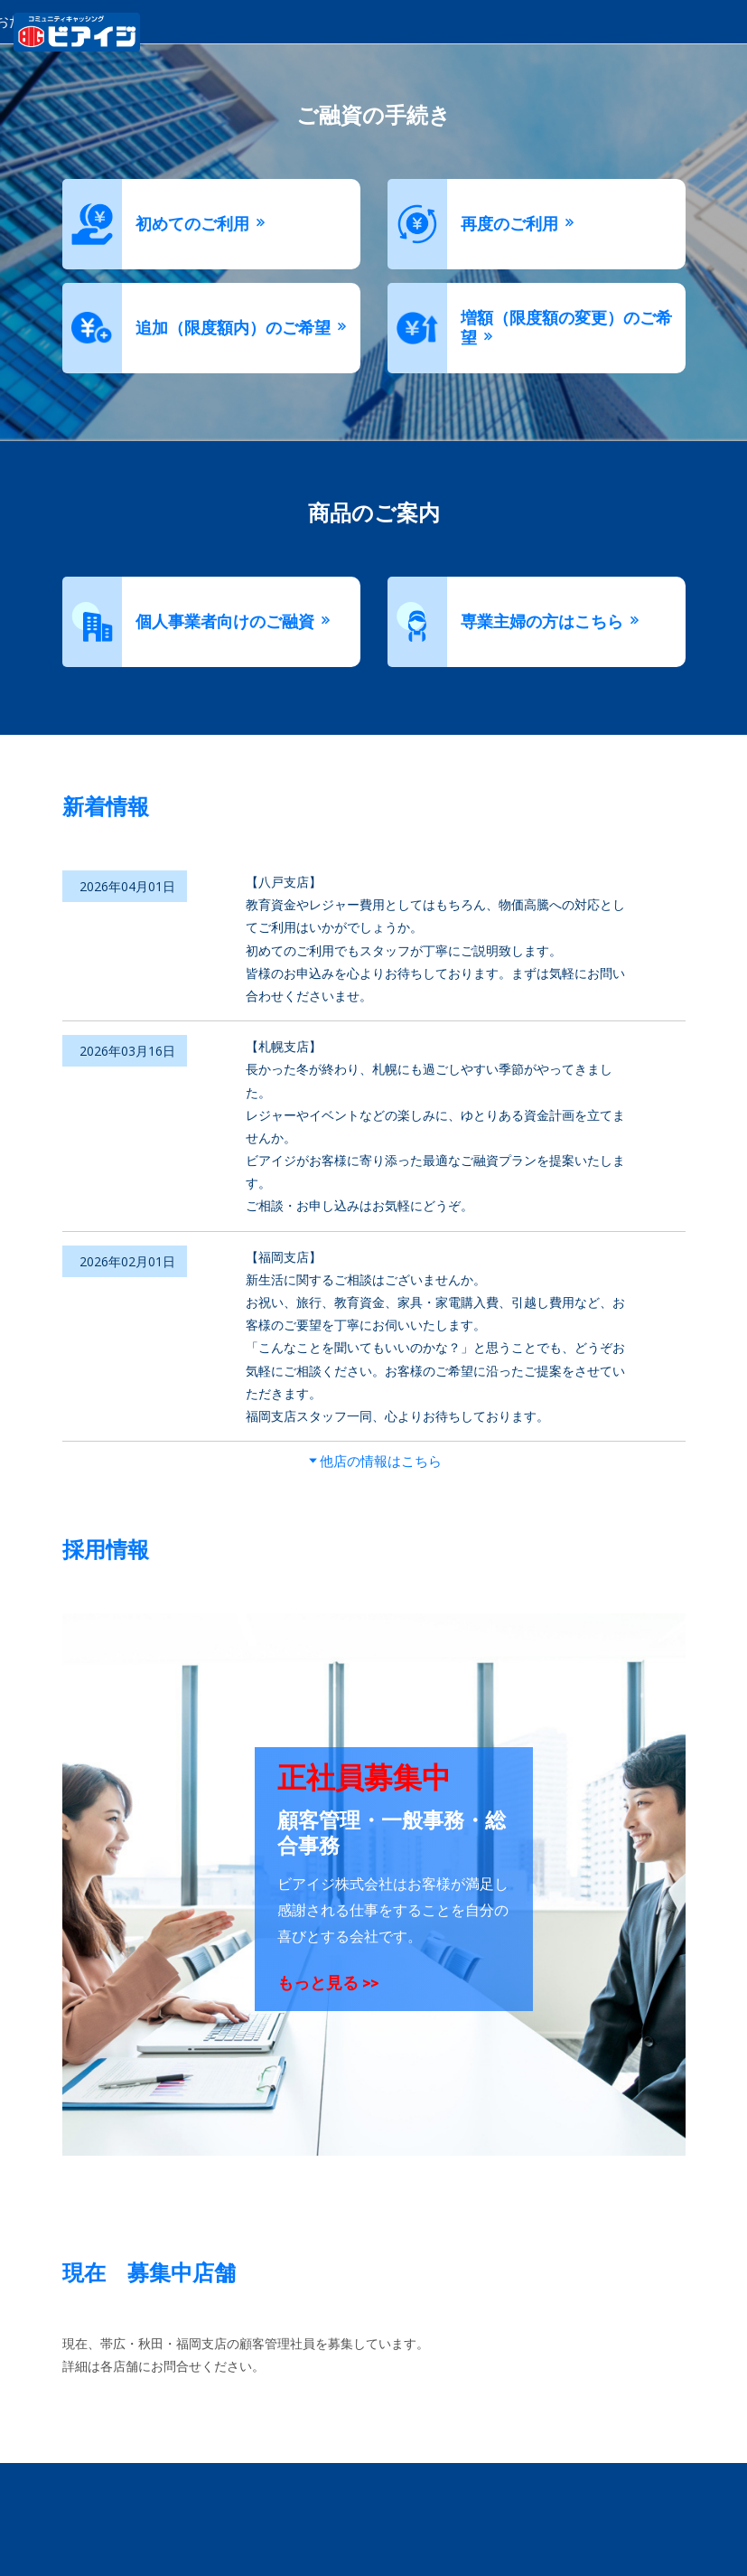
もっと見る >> (327, 1982)
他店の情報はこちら (381, 1460)
